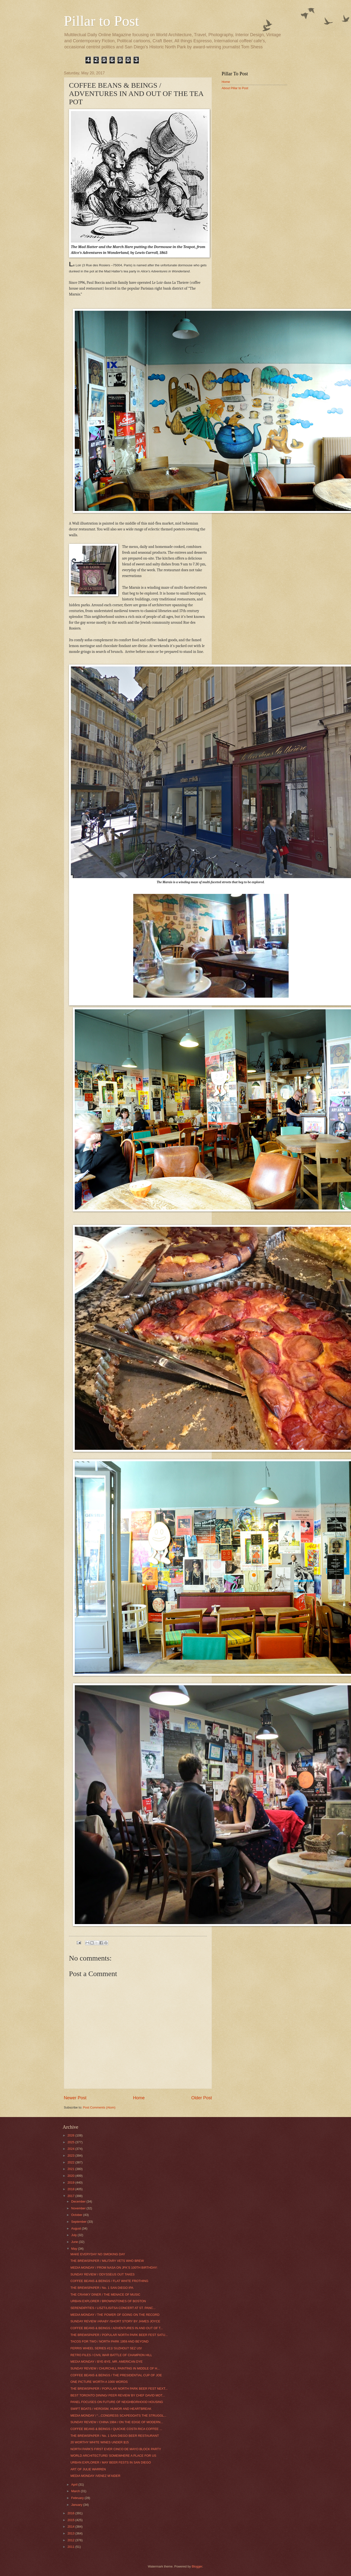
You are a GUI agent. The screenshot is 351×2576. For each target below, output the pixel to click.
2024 (71, 2149)
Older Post (201, 2097)
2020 (71, 2176)
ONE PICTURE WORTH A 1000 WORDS (99, 2382)
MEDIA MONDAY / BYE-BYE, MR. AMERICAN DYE (106, 2361)
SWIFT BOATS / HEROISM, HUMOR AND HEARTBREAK (110, 2409)
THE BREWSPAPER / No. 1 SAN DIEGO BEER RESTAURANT (114, 2436)
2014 (71, 2526)
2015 (71, 2520)
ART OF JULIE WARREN (88, 2469)
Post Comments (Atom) (99, 2107)
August (76, 2228)
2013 (71, 2533)
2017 (71, 2196)
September (79, 2221)
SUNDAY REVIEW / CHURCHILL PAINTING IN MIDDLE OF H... (115, 2368)
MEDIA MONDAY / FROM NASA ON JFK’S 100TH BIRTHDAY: (114, 2267)
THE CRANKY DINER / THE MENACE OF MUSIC (105, 2294)
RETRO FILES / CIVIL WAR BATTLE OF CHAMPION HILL (111, 2355)
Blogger (197, 2566)
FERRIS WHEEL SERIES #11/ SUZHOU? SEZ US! (106, 2348)
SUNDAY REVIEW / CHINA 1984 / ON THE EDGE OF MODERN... (116, 2422)
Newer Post (75, 2097)
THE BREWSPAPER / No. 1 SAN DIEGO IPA (101, 2288)
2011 (71, 2547)
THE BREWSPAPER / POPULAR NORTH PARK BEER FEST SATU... (119, 2335)
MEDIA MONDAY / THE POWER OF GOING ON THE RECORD (114, 2315)
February (77, 2498)
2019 (71, 2182)
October (77, 2215)
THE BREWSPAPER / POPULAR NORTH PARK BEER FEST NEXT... (118, 2388)
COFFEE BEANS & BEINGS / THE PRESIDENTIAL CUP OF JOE (116, 2375)
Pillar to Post (101, 21)
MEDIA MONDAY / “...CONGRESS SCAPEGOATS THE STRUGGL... (118, 2415)
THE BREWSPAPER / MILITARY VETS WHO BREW (107, 2261)
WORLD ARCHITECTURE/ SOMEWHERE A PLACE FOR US (113, 2455)
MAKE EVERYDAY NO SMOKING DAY (97, 2254)
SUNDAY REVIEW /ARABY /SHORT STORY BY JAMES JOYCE (115, 2321)
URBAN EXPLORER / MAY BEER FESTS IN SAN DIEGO (110, 2462)
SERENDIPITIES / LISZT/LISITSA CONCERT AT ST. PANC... (113, 2308)
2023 (71, 2155)
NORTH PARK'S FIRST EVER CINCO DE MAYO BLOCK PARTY (115, 2449)
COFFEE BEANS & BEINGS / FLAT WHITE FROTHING (109, 2281)
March (76, 2491)
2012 (71, 2540)
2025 (71, 2142)
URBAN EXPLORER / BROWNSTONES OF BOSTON (108, 2301)
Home (139, 2097)
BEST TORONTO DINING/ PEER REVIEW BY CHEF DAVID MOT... (117, 2395)
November (78, 2208)
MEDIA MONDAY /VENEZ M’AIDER (95, 2476)
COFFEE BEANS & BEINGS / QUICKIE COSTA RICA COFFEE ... (116, 2429)
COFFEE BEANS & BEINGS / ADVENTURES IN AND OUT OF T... (116, 2328)
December (78, 2201)
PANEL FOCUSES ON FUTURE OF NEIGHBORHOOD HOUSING (116, 2402)
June (75, 2242)
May (74, 2248)
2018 (71, 2189)
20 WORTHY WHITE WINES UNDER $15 (99, 2442)
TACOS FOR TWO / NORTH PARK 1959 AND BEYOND (109, 2341)
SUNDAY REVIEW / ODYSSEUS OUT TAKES (102, 2274)
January (77, 2505)
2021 (71, 2169)
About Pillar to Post (235, 88)
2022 (71, 2162)
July (74, 2235)
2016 (71, 2513)
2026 (71, 2135)
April (74, 2484)
